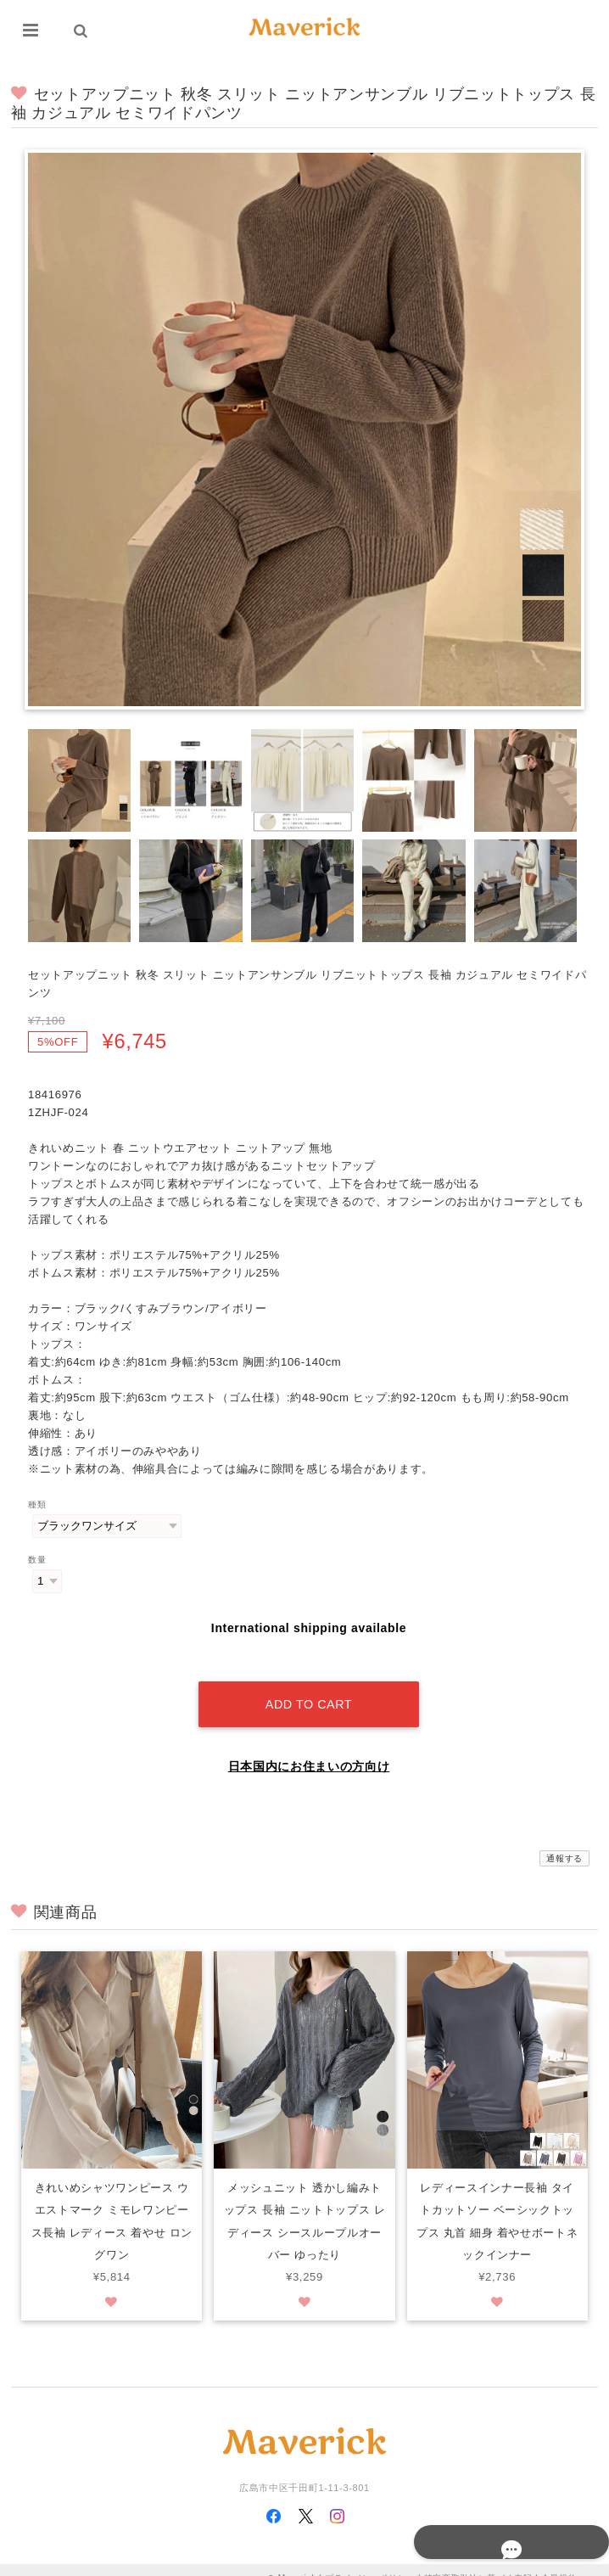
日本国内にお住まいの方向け (309, 1748)
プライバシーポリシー (370, 2561)
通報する (564, 1840)
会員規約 (559, 2561)
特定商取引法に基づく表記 (478, 2561)
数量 (37, 1559)
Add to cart (308, 1686)
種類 (37, 1504)
